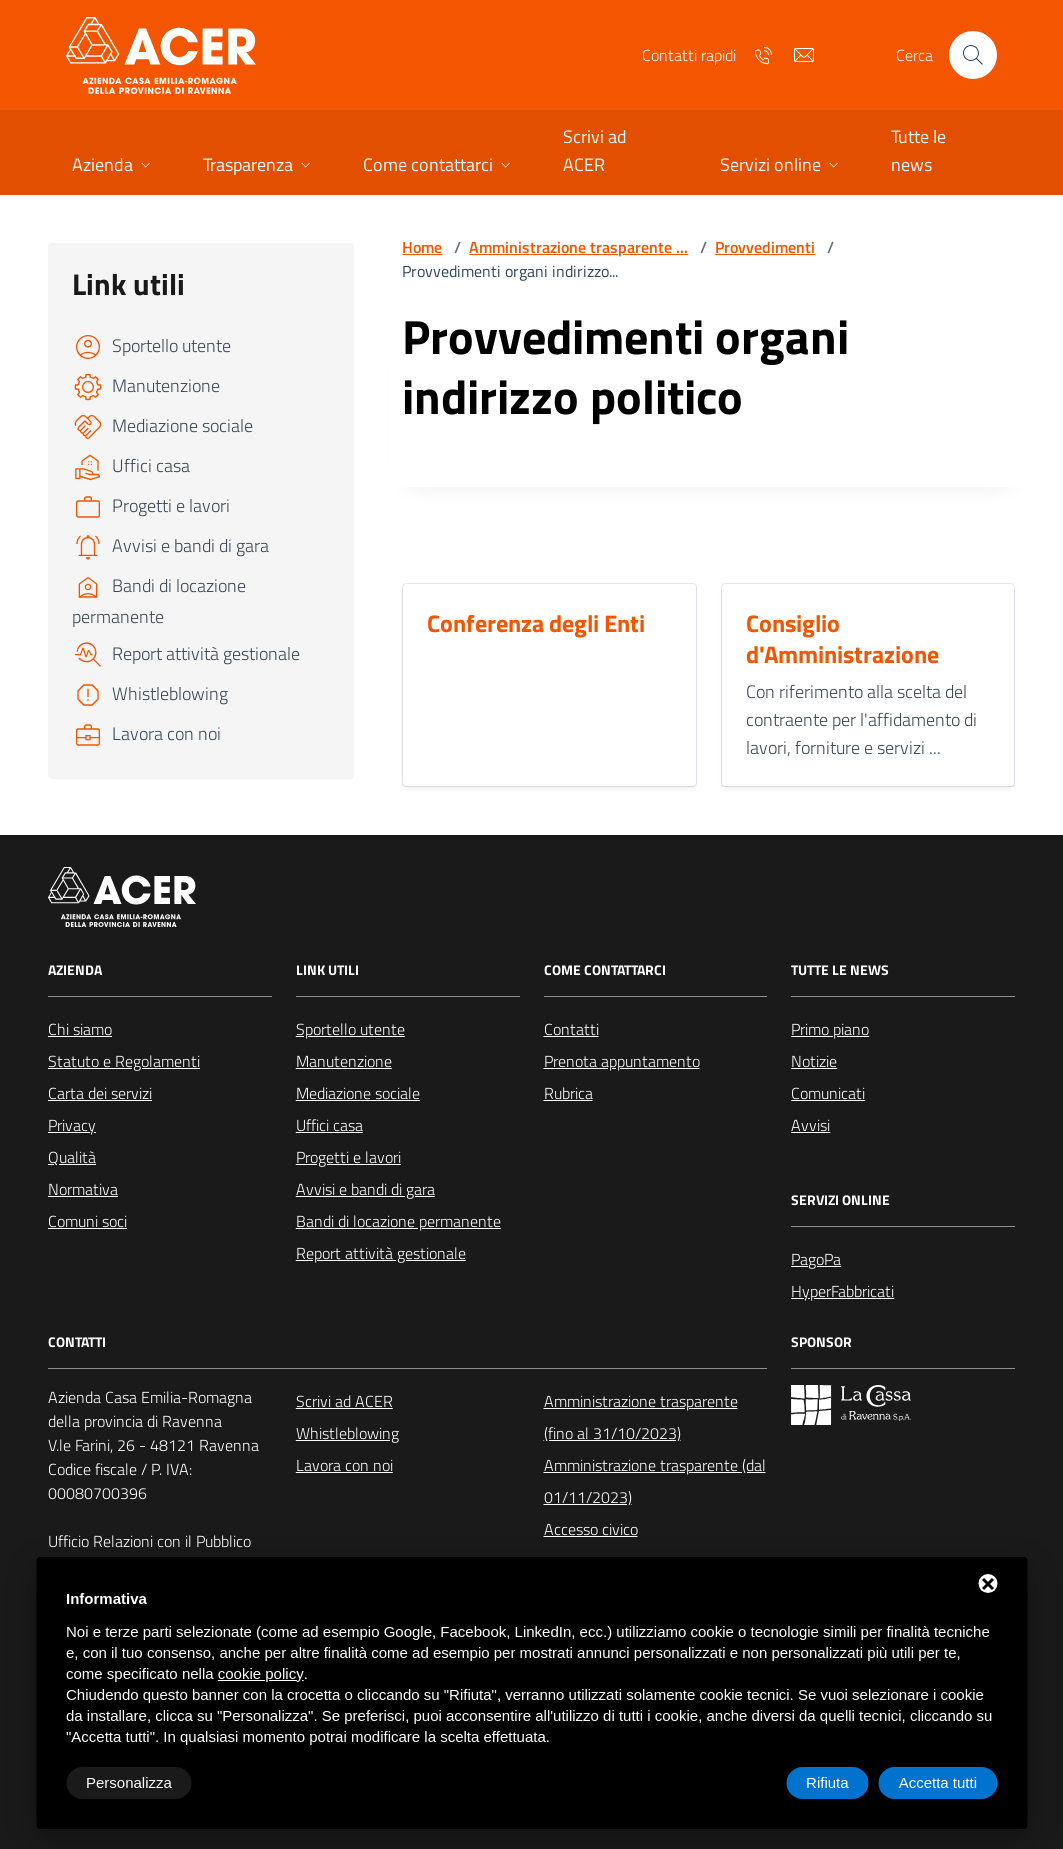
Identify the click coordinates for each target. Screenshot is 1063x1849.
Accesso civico (591, 1529)
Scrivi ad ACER (344, 1401)
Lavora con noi (344, 1465)
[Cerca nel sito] (973, 55)
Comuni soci (87, 1221)
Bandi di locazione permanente (398, 1221)
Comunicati (828, 1093)
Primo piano (830, 1029)
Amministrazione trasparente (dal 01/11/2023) (655, 1481)
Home (422, 247)
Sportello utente (350, 1029)
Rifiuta (827, 1782)
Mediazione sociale (358, 1093)
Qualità (72, 1157)
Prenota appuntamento (622, 1061)
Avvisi (810, 1125)
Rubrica (568, 1093)
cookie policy (261, 1673)
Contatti (571, 1029)
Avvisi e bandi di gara (365, 1189)
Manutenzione (344, 1061)
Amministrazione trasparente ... (578, 247)
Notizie (814, 1061)
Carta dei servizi (100, 1093)
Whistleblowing (347, 1433)
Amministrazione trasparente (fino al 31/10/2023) (641, 1417)
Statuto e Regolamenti (124, 1061)
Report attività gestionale (381, 1253)
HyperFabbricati (842, 1291)
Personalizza (129, 1782)
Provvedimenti (765, 247)
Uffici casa (329, 1125)
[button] (113, 166)
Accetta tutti (938, 1782)
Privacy (72, 1125)
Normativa (83, 1189)
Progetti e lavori (348, 1157)
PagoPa (816, 1259)
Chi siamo (80, 1029)
